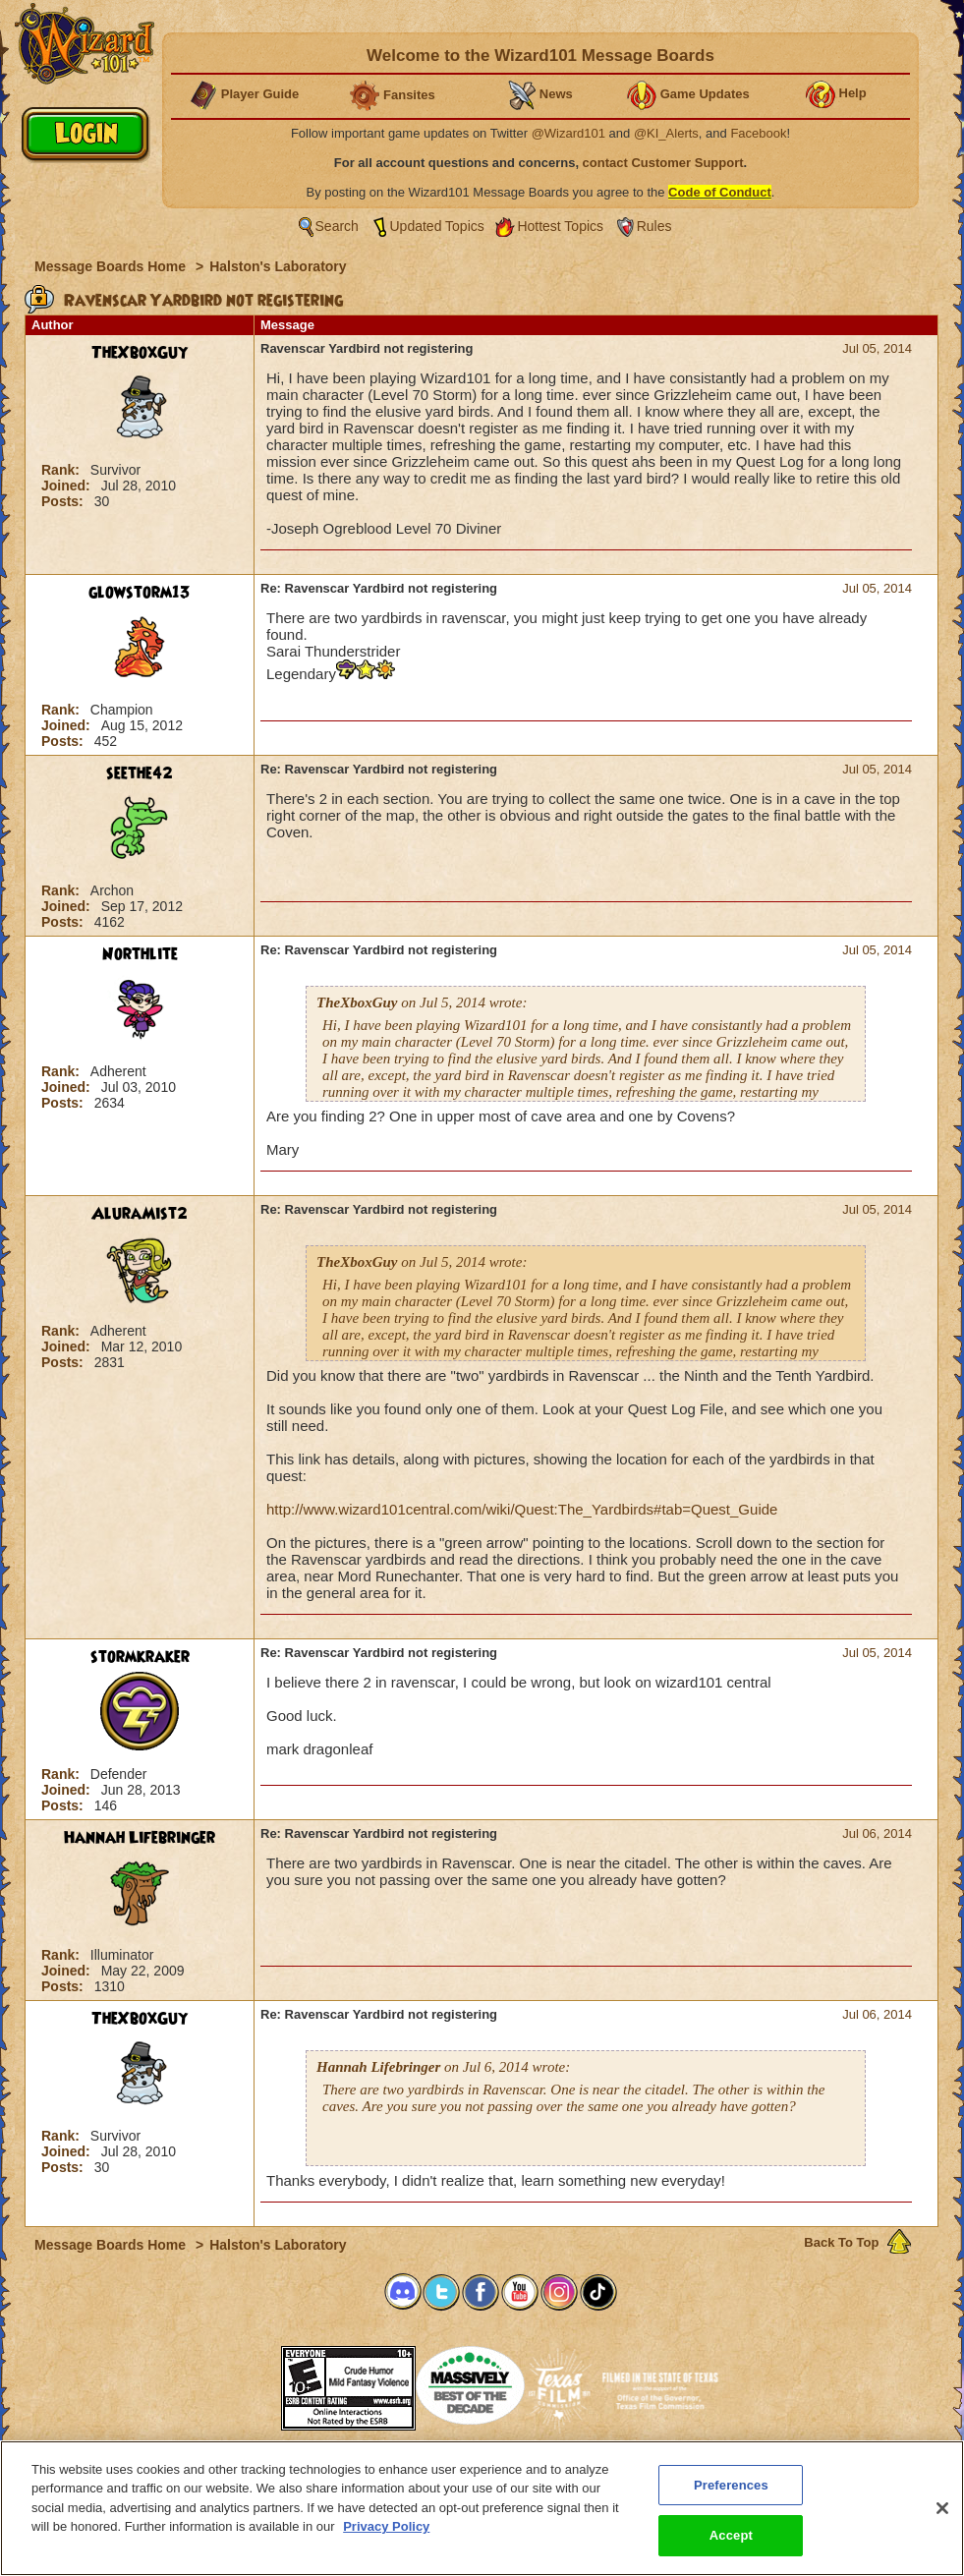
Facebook (758, 133)
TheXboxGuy (139, 353)
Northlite (140, 954)
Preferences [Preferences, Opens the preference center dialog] (731, 2485)
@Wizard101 (568, 133)
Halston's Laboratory (277, 266)
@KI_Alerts (666, 133)
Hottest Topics (560, 226)
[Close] (942, 2508)
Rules (654, 226)
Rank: (62, 470)
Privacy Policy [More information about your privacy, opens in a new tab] (386, 2526)
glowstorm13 (139, 592)
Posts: (64, 501)
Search (337, 226)
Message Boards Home (112, 266)
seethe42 (139, 773)
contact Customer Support (663, 162)
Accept (731, 2535)
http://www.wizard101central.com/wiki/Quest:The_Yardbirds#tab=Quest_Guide (521, 1509)
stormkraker (140, 1657)
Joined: (67, 485)
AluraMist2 (139, 1214)
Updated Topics (437, 226)
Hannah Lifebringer (139, 1838)
